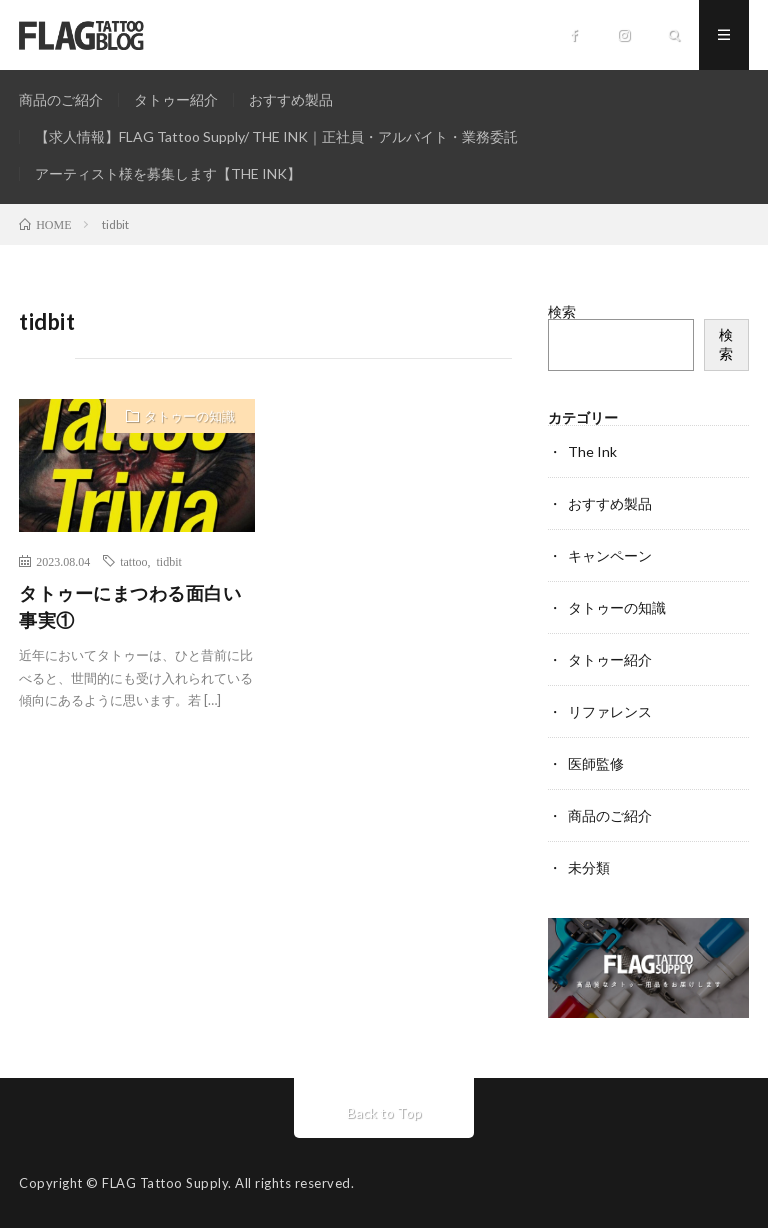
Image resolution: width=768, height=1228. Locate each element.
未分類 (589, 867)
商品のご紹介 (61, 99)
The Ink (592, 451)
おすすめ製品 (291, 99)
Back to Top (384, 1112)
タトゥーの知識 (189, 416)
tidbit (169, 561)
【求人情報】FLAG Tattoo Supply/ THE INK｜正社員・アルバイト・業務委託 (276, 136)
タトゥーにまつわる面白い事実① (130, 606)
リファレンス (610, 711)
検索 (562, 311)
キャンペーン (610, 555)
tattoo (133, 561)
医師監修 (596, 763)
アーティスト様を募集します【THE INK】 (168, 173)
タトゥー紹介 (176, 99)
